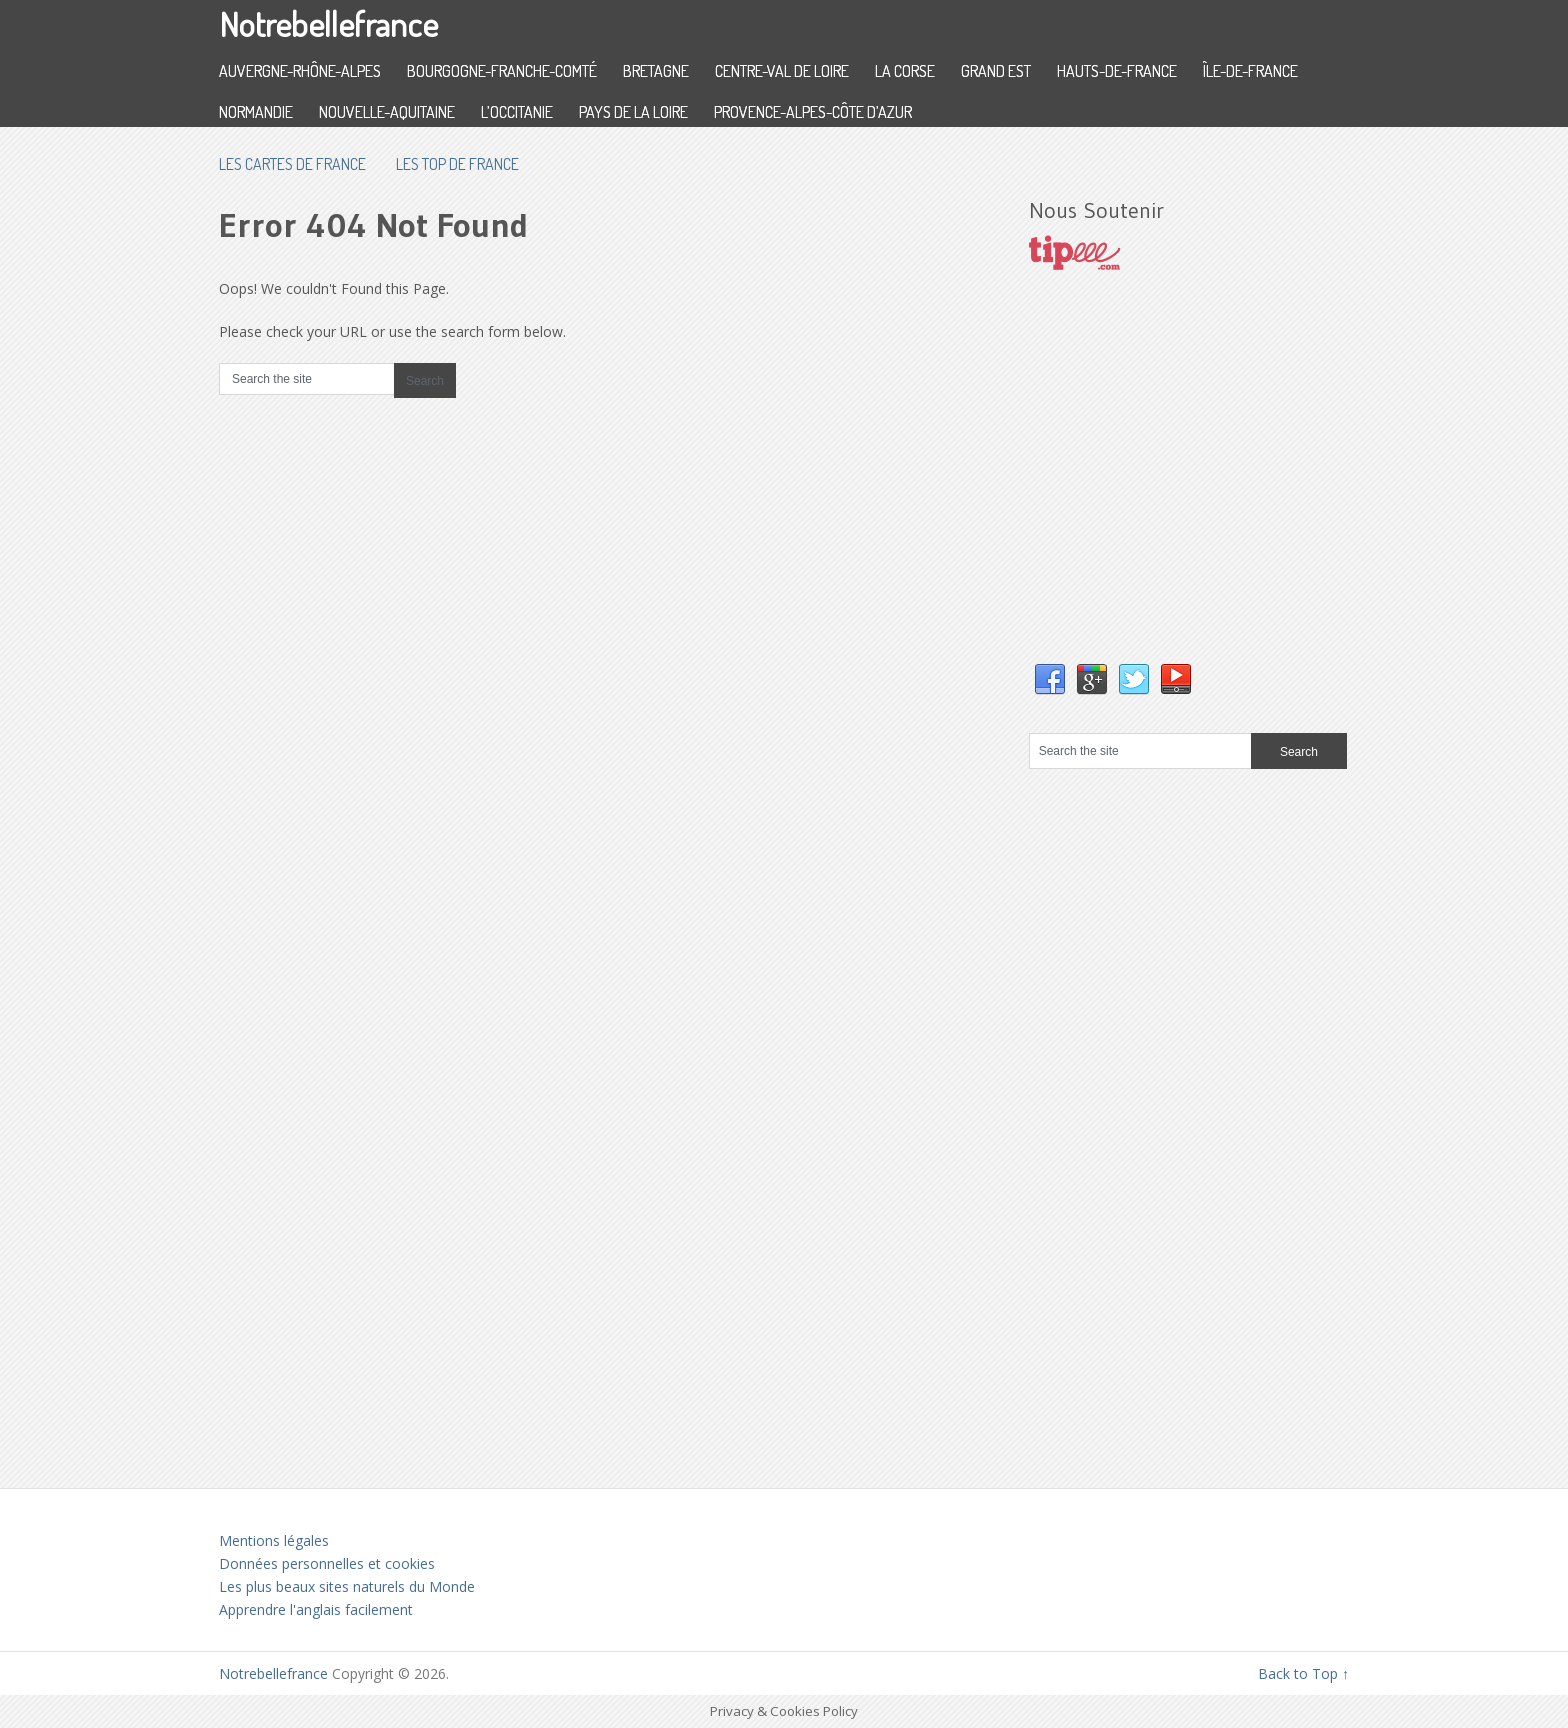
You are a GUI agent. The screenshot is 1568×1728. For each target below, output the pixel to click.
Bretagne (656, 71)
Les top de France (457, 164)
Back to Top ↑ (1303, 1673)
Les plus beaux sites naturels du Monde (347, 1586)
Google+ (1092, 680)
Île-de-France (1250, 71)
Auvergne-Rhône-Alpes (300, 71)
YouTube (1176, 680)
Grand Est (996, 71)
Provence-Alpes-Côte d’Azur (813, 112)
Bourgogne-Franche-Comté (502, 71)
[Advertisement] (1179, 487)
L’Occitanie (517, 112)
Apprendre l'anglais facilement (316, 1609)
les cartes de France (292, 164)
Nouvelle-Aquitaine (387, 112)
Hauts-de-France (1117, 71)
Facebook (1050, 680)
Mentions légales (274, 1540)
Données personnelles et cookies (327, 1563)
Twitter (1134, 680)
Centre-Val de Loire (782, 71)
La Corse (905, 71)
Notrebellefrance (328, 23)
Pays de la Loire (633, 112)
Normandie (256, 112)
